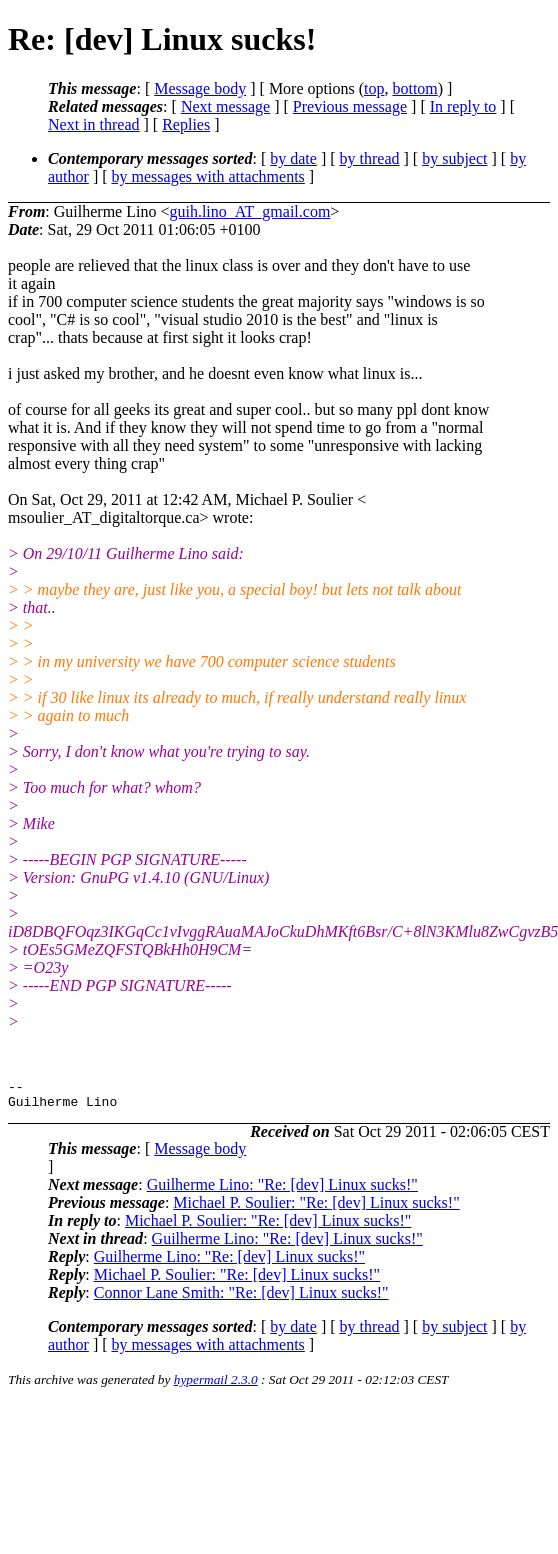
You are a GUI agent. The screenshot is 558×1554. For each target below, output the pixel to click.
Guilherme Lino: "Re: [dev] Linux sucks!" (282, 1190)
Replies (186, 124)
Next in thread (94, 124)
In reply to (463, 106)
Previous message (350, 106)
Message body (200, 88)
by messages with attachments (208, 176)
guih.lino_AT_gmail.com (249, 211)
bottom (414, 88)
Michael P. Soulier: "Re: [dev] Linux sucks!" (316, 1208)
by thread (370, 158)
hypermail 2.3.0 (216, 1385)
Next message (225, 106)
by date (293, 158)
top (374, 88)
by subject (454, 158)
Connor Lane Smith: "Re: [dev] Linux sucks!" (241, 1298)
